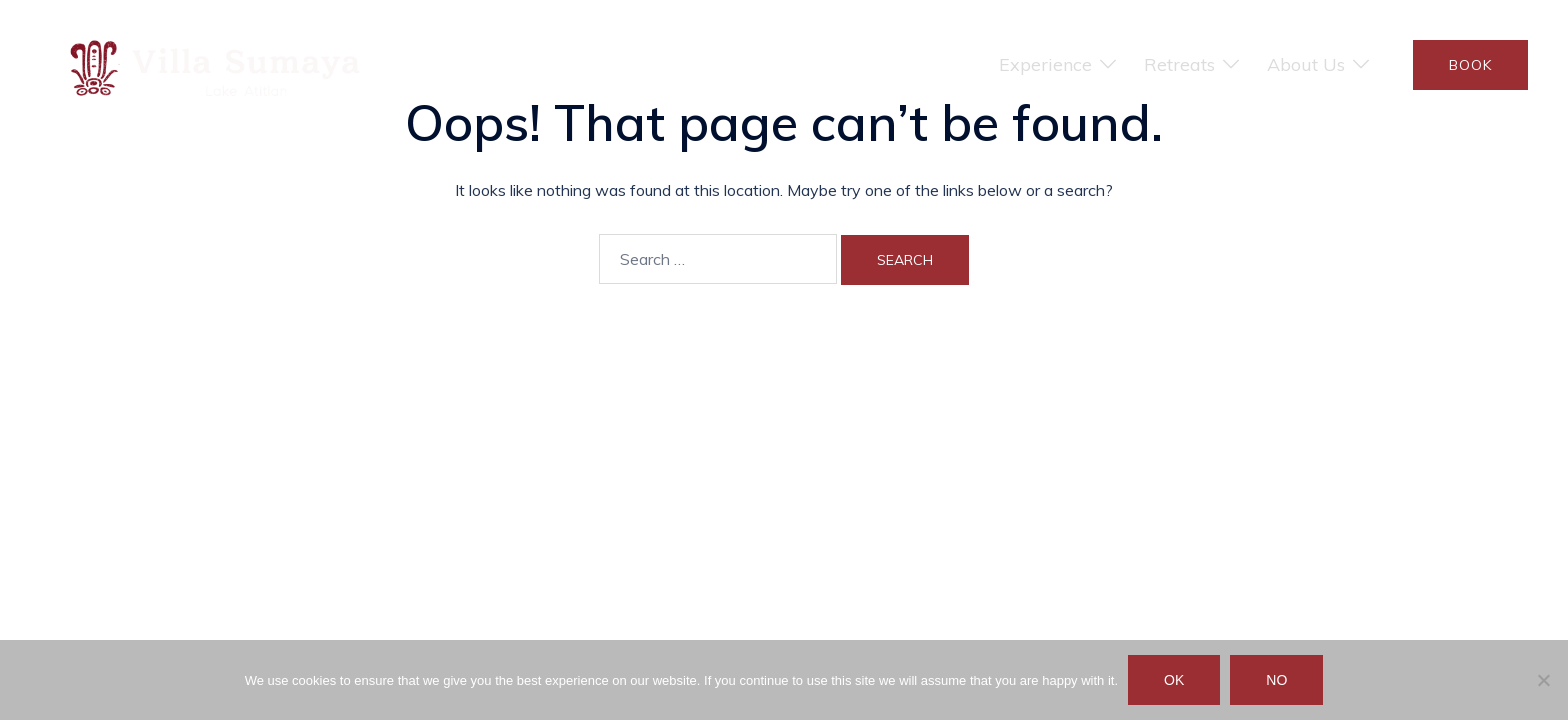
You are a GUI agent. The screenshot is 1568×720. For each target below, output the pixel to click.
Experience (1045, 64)
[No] (1543, 680)
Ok (1174, 680)
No (1276, 680)
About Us (1306, 64)
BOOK (1470, 65)
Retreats (1179, 64)
